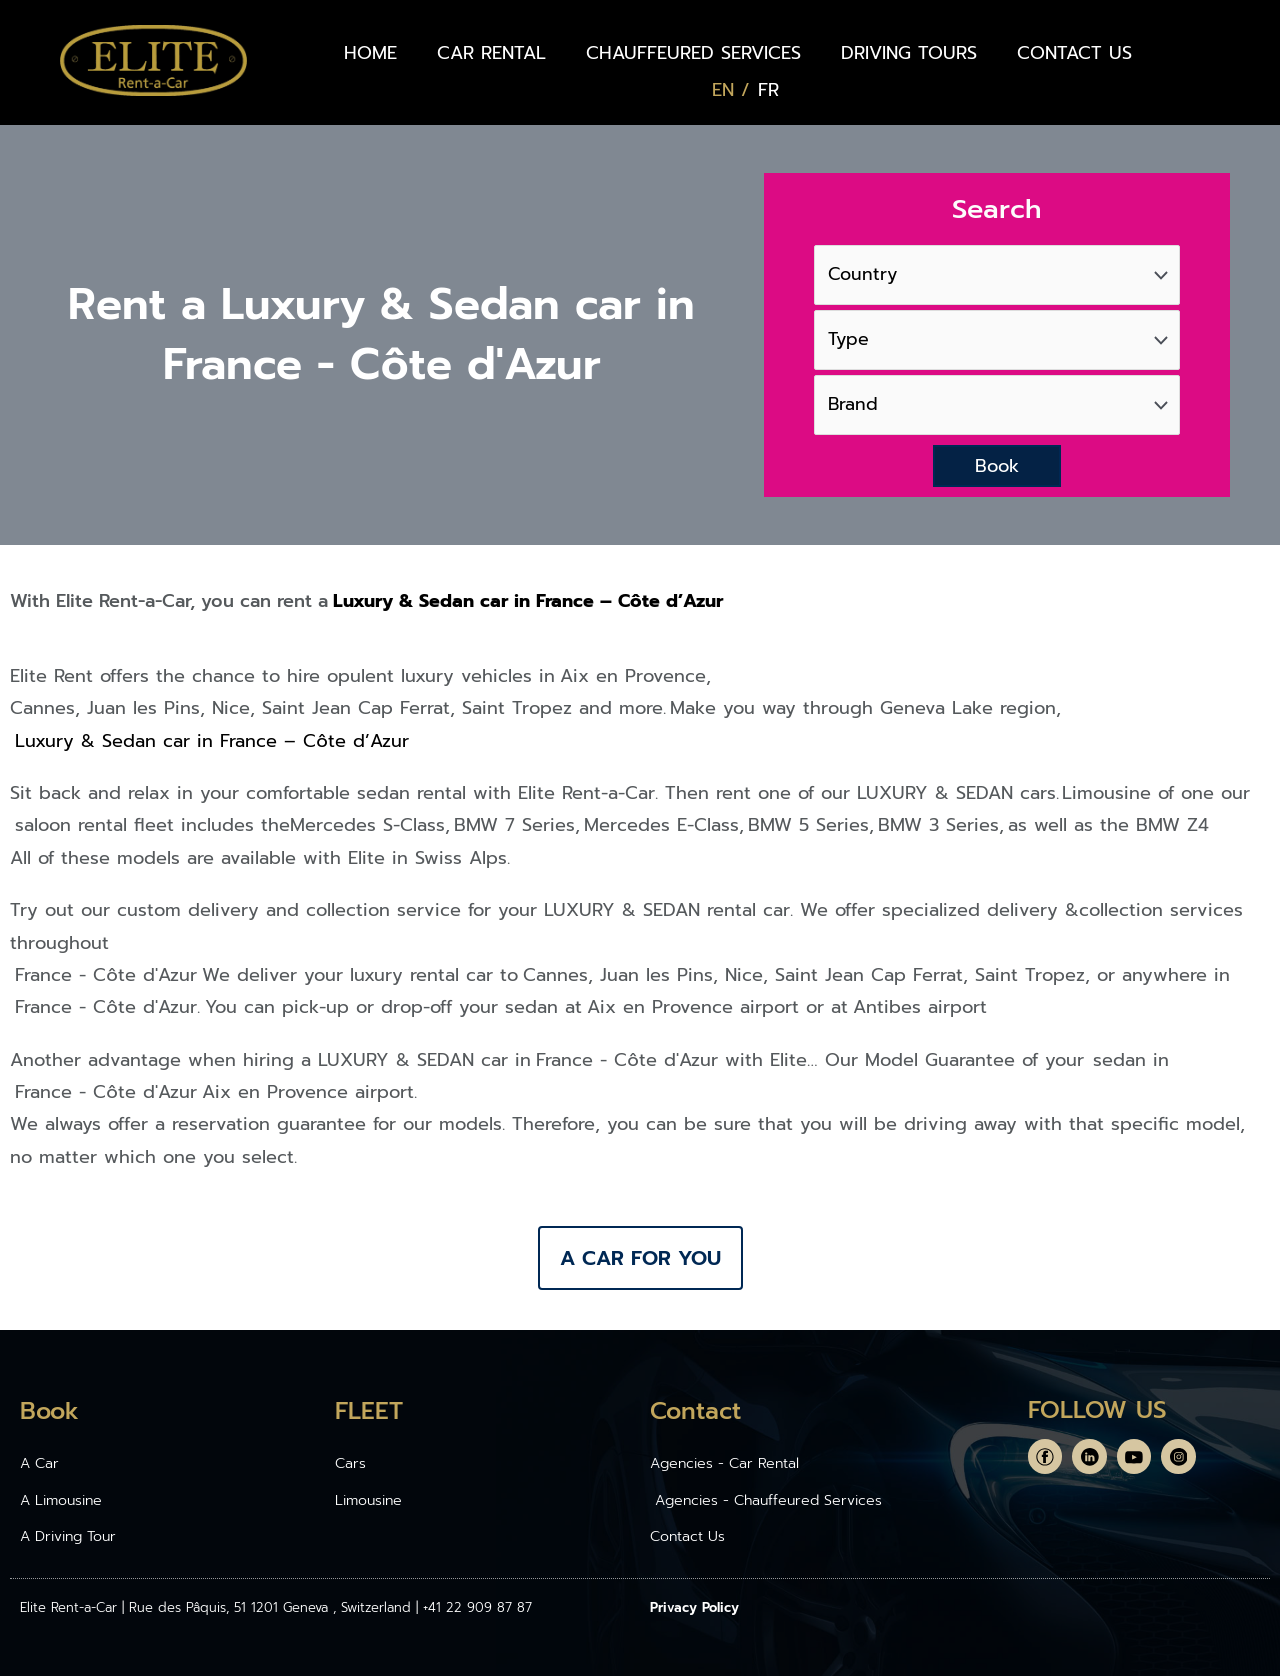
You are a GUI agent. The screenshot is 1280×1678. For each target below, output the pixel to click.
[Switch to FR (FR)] (768, 90)
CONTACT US (1074, 53)
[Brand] (997, 406)
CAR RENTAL (491, 53)
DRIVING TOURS (909, 53)
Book (997, 468)
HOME (370, 53)
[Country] (997, 273)
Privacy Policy (694, 1609)
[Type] (997, 340)
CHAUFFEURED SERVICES (693, 53)
